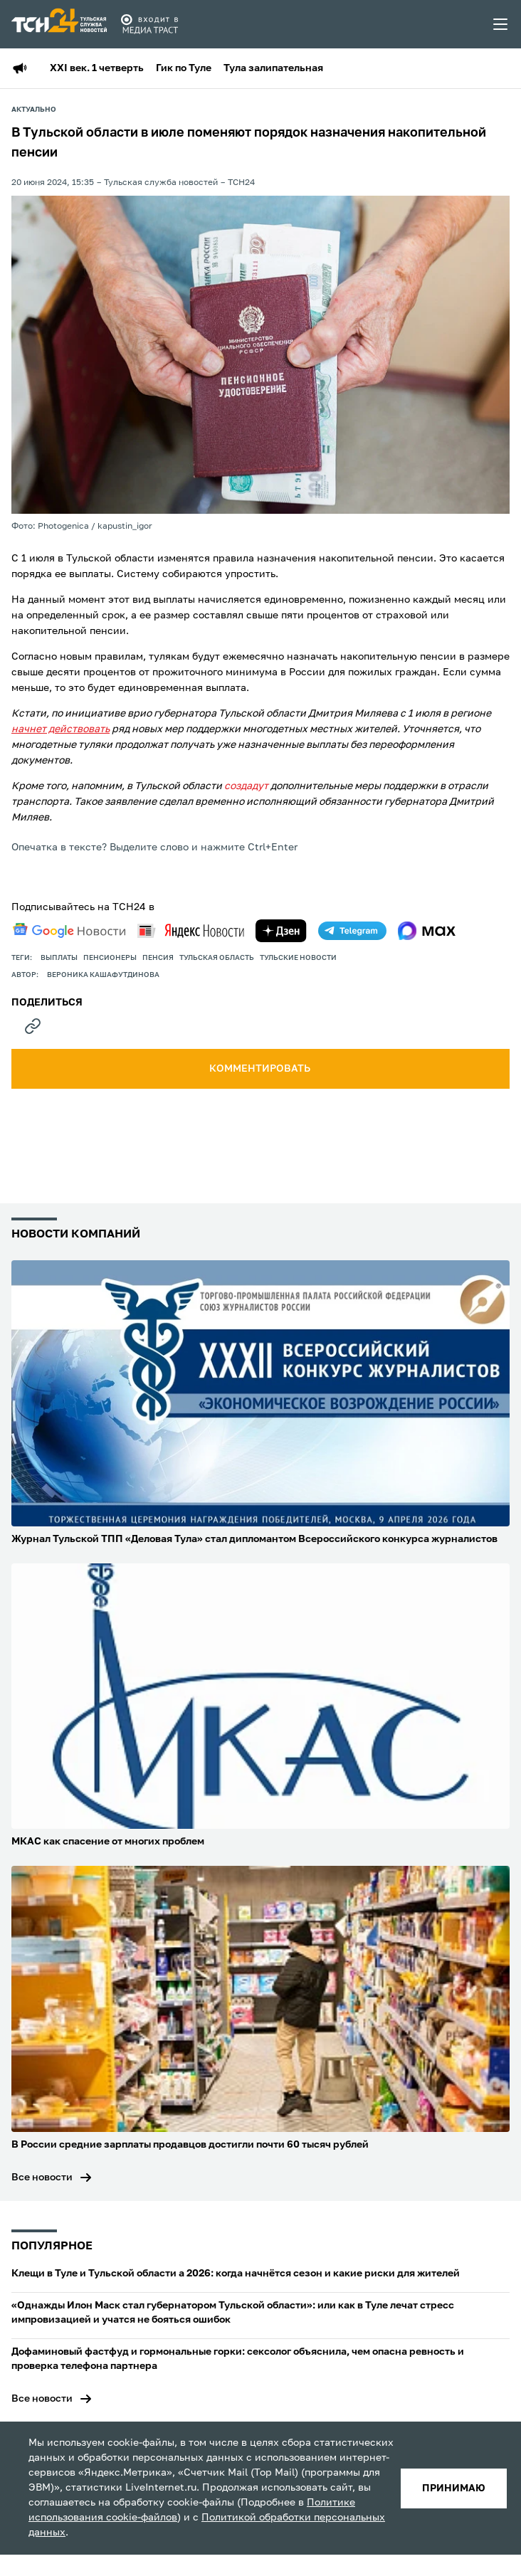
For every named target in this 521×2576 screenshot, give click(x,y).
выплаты (59, 957)
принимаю (453, 2488)
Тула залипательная (273, 68)
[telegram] (352, 931)
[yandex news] (190, 930)
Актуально (33, 109)
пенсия (158, 957)
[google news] (69, 931)
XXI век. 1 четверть (97, 68)
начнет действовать (60, 729)
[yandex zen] (281, 930)
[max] (427, 931)
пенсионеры (110, 957)
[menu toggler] (501, 24)
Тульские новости (298, 957)
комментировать (260, 1069)
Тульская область (216, 957)
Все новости (42, 2177)
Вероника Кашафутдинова (103, 974)
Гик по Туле (183, 68)
